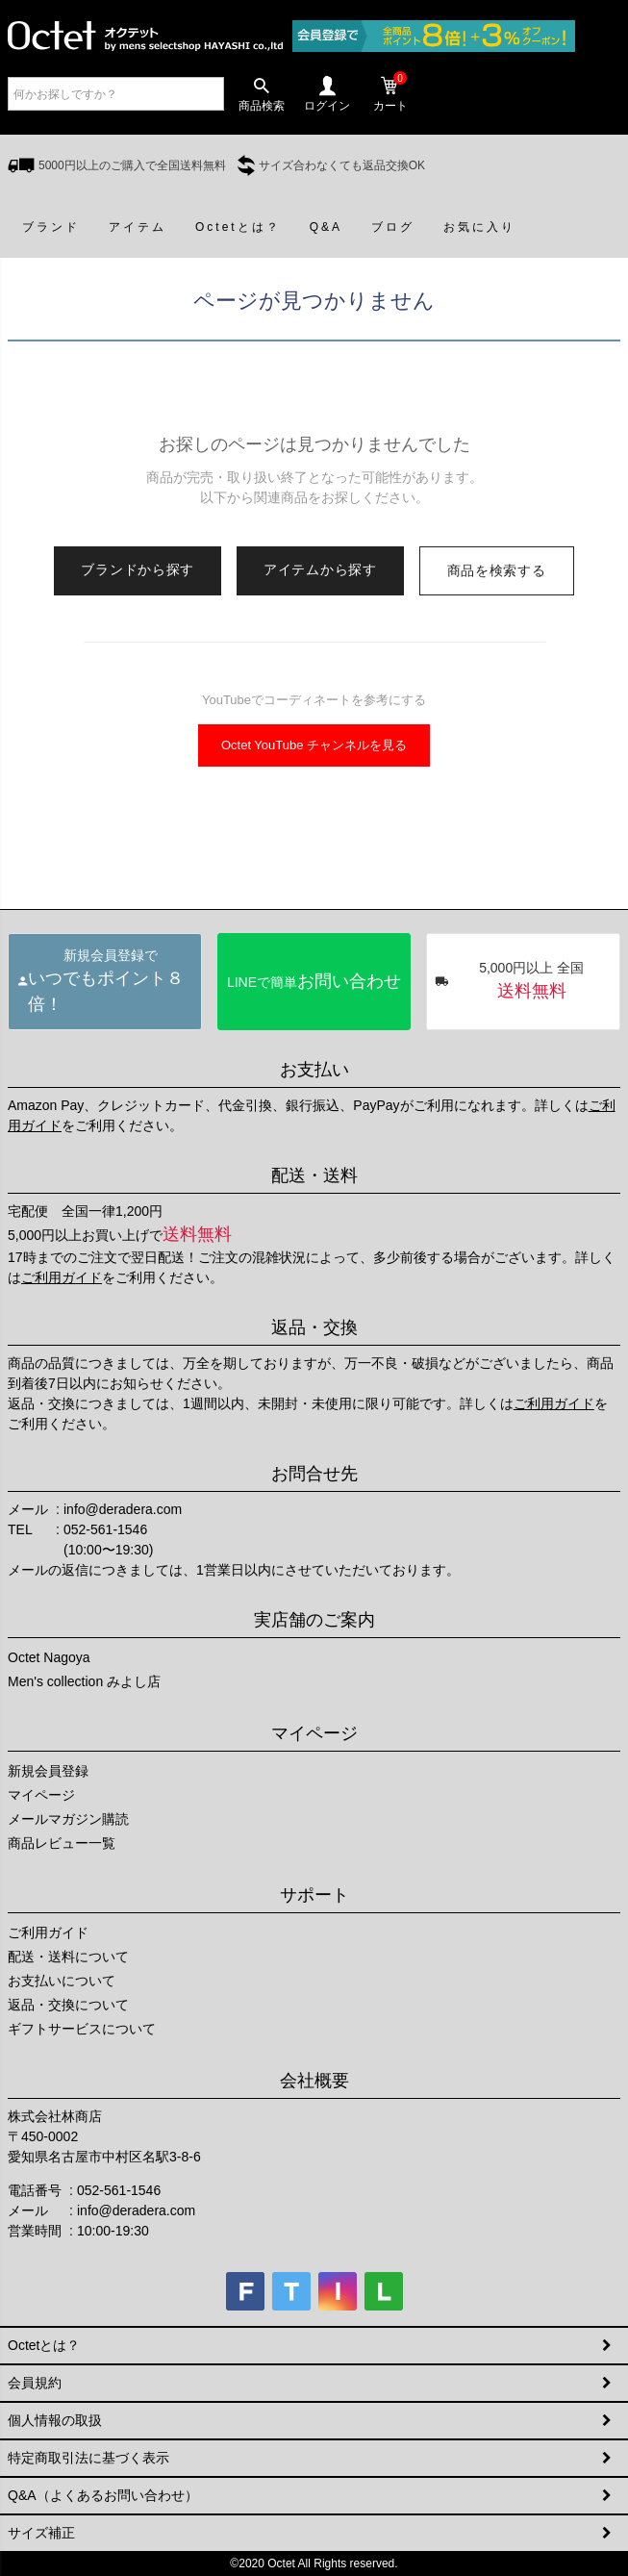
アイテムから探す (320, 569)
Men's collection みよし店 (84, 1681)
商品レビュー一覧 (61, 1843)
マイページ (314, 1733)
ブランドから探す (137, 569)
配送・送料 (314, 1175)
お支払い (314, 1069)
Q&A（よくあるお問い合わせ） (103, 2495)
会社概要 (314, 2080)
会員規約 (35, 2382)
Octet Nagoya (49, 1657)
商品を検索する (496, 570)
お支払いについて (61, 1980)
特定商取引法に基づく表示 (88, 2457)
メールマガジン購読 (68, 1819)
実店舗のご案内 (314, 1619)
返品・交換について (68, 2004)
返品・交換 (314, 1327)
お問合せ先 (314, 1473)
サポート (314, 1895)
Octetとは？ (44, 2345)
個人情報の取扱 (55, 2420)
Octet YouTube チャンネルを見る (314, 745)
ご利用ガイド (61, 1277)
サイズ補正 (41, 2532)
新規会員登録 (48, 1771)
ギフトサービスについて (82, 2028)
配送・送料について (68, 1956)
